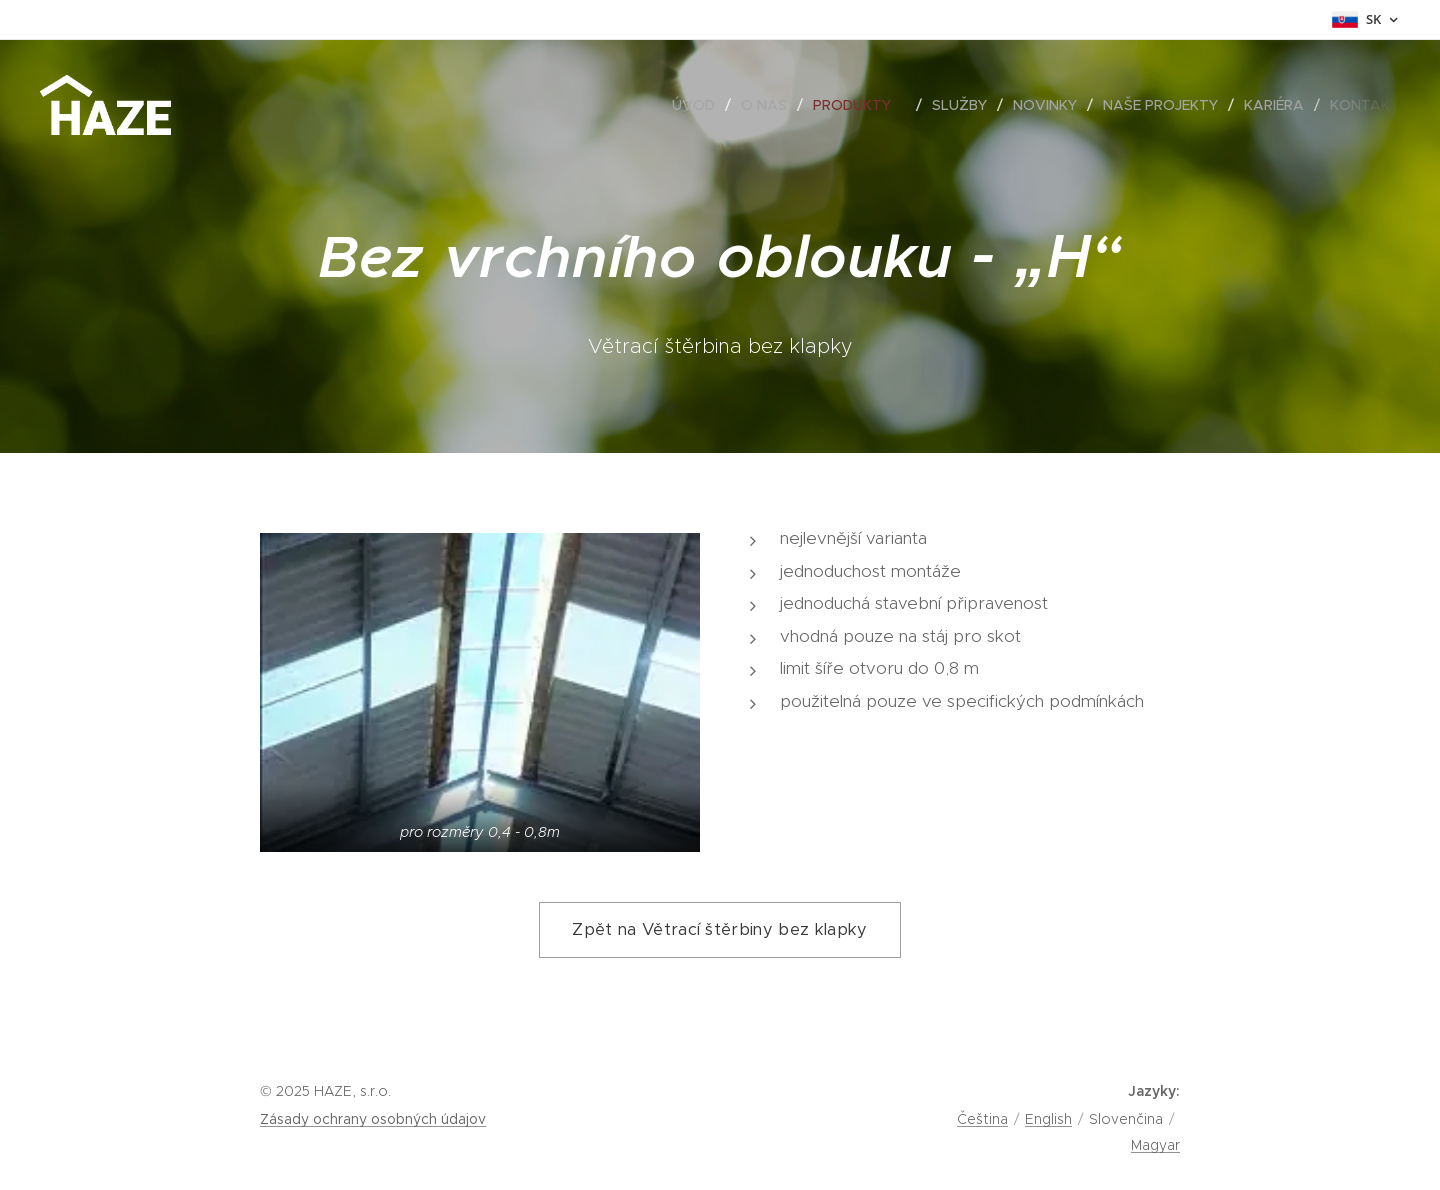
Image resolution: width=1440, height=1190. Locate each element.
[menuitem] (699, 105)
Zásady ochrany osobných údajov (373, 1119)
